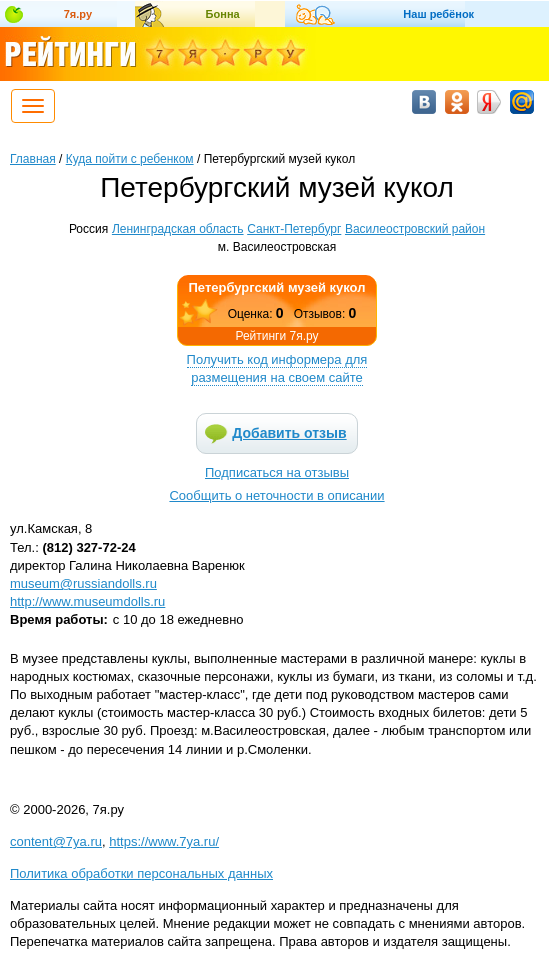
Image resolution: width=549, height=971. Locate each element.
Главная (33, 159)
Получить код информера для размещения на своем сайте (277, 368)
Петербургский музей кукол (277, 287)
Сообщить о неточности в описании (276, 495)
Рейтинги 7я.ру (276, 336)
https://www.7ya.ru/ (164, 841)
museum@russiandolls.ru (83, 583)
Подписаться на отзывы (277, 472)
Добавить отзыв (289, 433)
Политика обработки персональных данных (141, 873)
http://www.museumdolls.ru (87, 601)
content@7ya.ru (56, 841)
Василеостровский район (415, 229)
